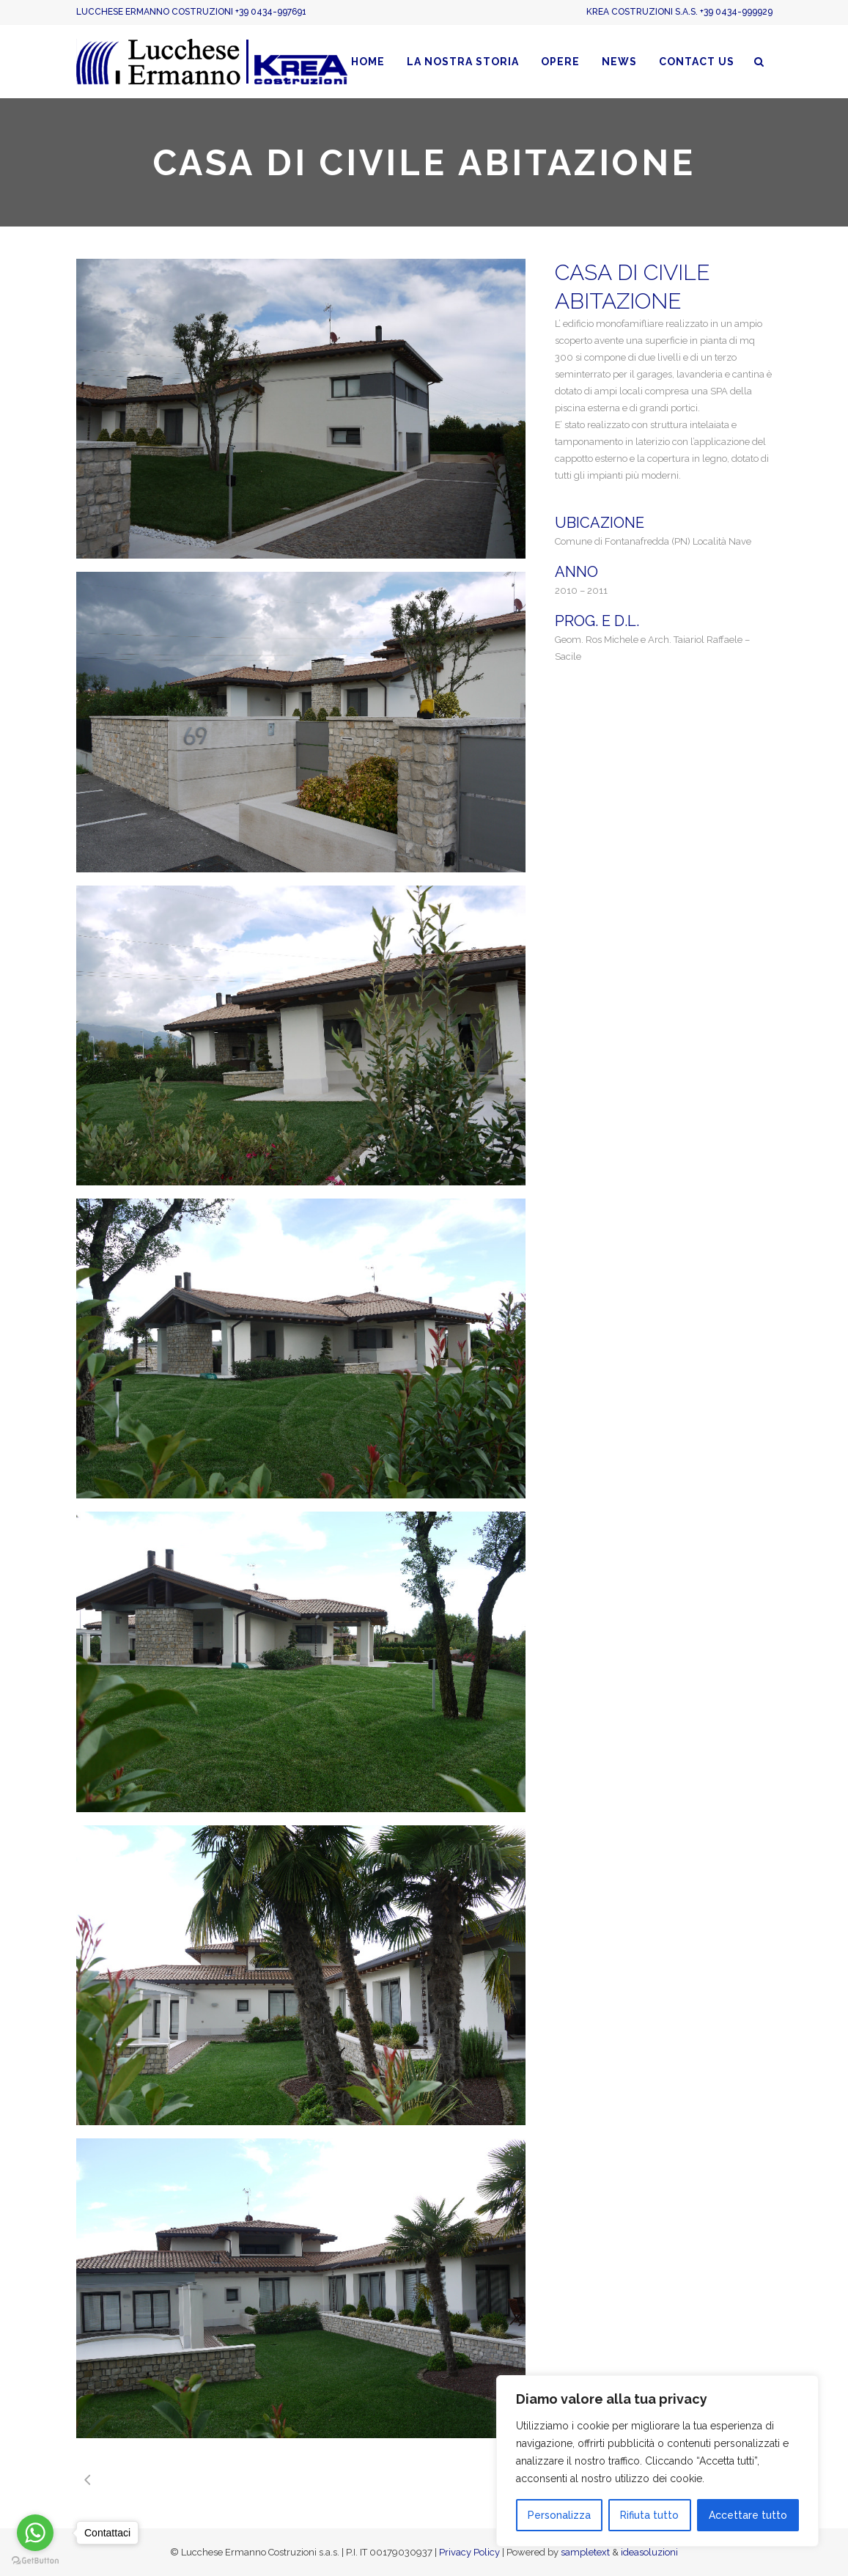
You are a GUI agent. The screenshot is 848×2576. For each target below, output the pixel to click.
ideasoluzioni (649, 2552)
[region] (657, 2461)
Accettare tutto (748, 2515)
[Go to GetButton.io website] (35, 2561)
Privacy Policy (469, 2552)
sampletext (585, 2552)
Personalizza (559, 2515)
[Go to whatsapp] (35, 2532)
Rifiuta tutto (649, 2515)
